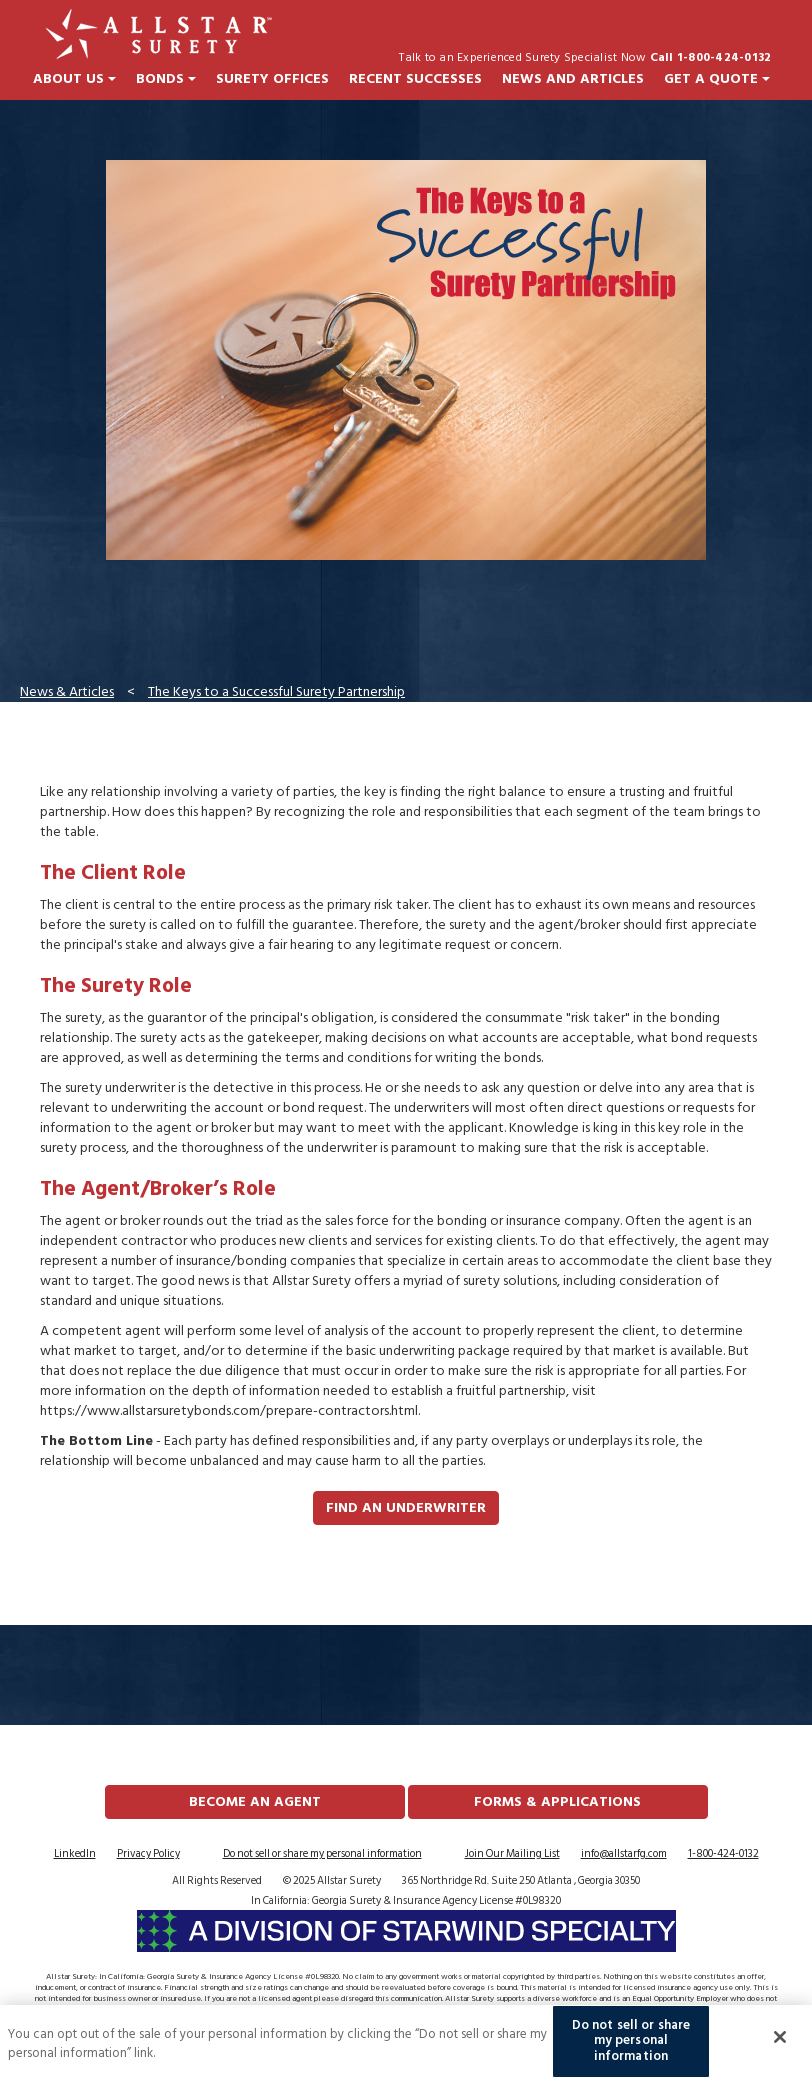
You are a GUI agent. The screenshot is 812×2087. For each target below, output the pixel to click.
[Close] (780, 2050)
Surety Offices (272, 79)
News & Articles (67, 691)
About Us (74, 79)
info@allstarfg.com (624, 1854)
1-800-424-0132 (723, 1854)
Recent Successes (415, 79)
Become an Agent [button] (255, 1801)
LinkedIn (75, 1854)
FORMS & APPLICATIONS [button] (557, 1801)
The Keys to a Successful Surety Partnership (276, 691)
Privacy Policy (148, 1854)
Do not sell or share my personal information (322, 1854)
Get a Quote (717, 79)
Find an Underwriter (406, 1507)
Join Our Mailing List (512, 1854)
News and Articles (573, 79)
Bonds (166, 79)
